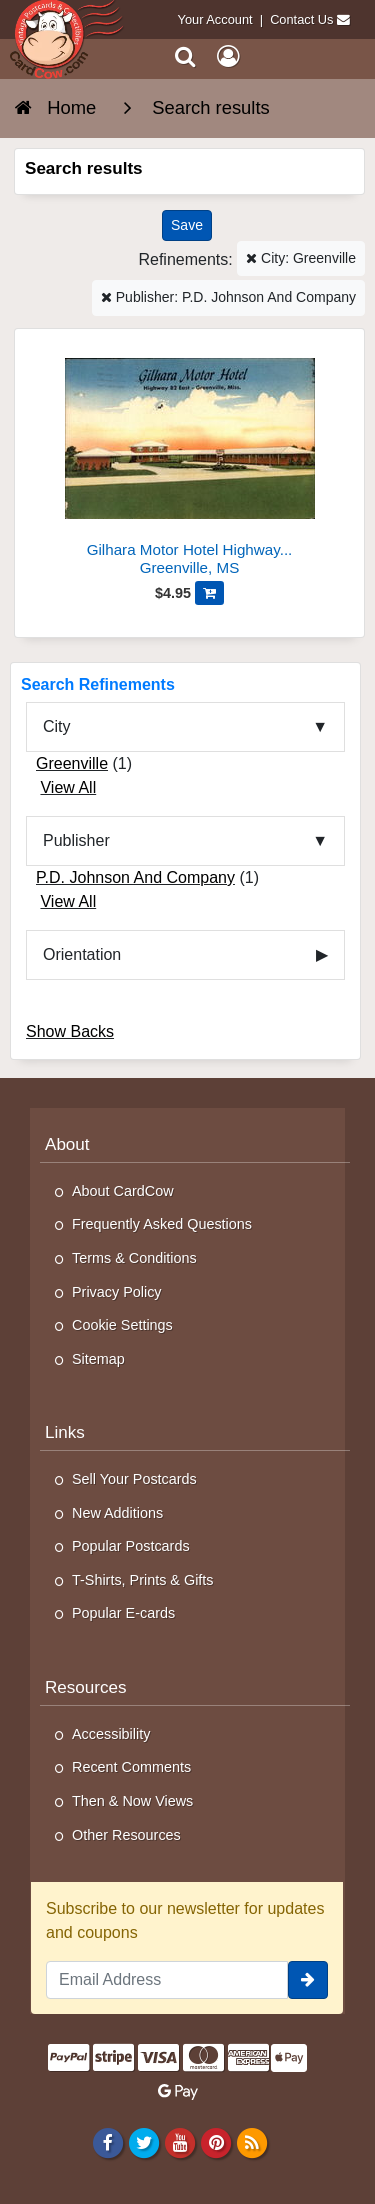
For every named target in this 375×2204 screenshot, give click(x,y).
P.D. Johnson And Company (135, 877)
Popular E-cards (123, 1613)
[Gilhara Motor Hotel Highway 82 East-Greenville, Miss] (189, 460)
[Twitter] (143, 2142)
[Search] (185, 56)
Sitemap (98, 1359)
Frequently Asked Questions (162, 1224)
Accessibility (111, 1734)
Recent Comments (131, 1767)
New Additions (117, 1513)
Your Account (215, 19)
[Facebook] (107, 2142)
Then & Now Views (132, 1801)
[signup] (308, 1980)
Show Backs (70, 1031)
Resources (86, 1687)
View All (68, 787)
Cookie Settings (122, 1325)
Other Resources (126, 1835)
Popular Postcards (131, 1546)
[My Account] (228, 56)
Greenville (72, 763)
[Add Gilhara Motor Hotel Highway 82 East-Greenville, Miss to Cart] (209, 593)
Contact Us (301, 19)
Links (65, 1432)
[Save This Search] (187, 225)
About (67, 1144)
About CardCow (123, 1191)
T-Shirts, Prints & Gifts (143, 1580)
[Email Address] (167, 1980)
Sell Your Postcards (134, 1479)
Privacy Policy (117, 1292)
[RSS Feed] (252, 2142)
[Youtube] (179, 2142)
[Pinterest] (215, 2142)
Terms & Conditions (134, 1258)
